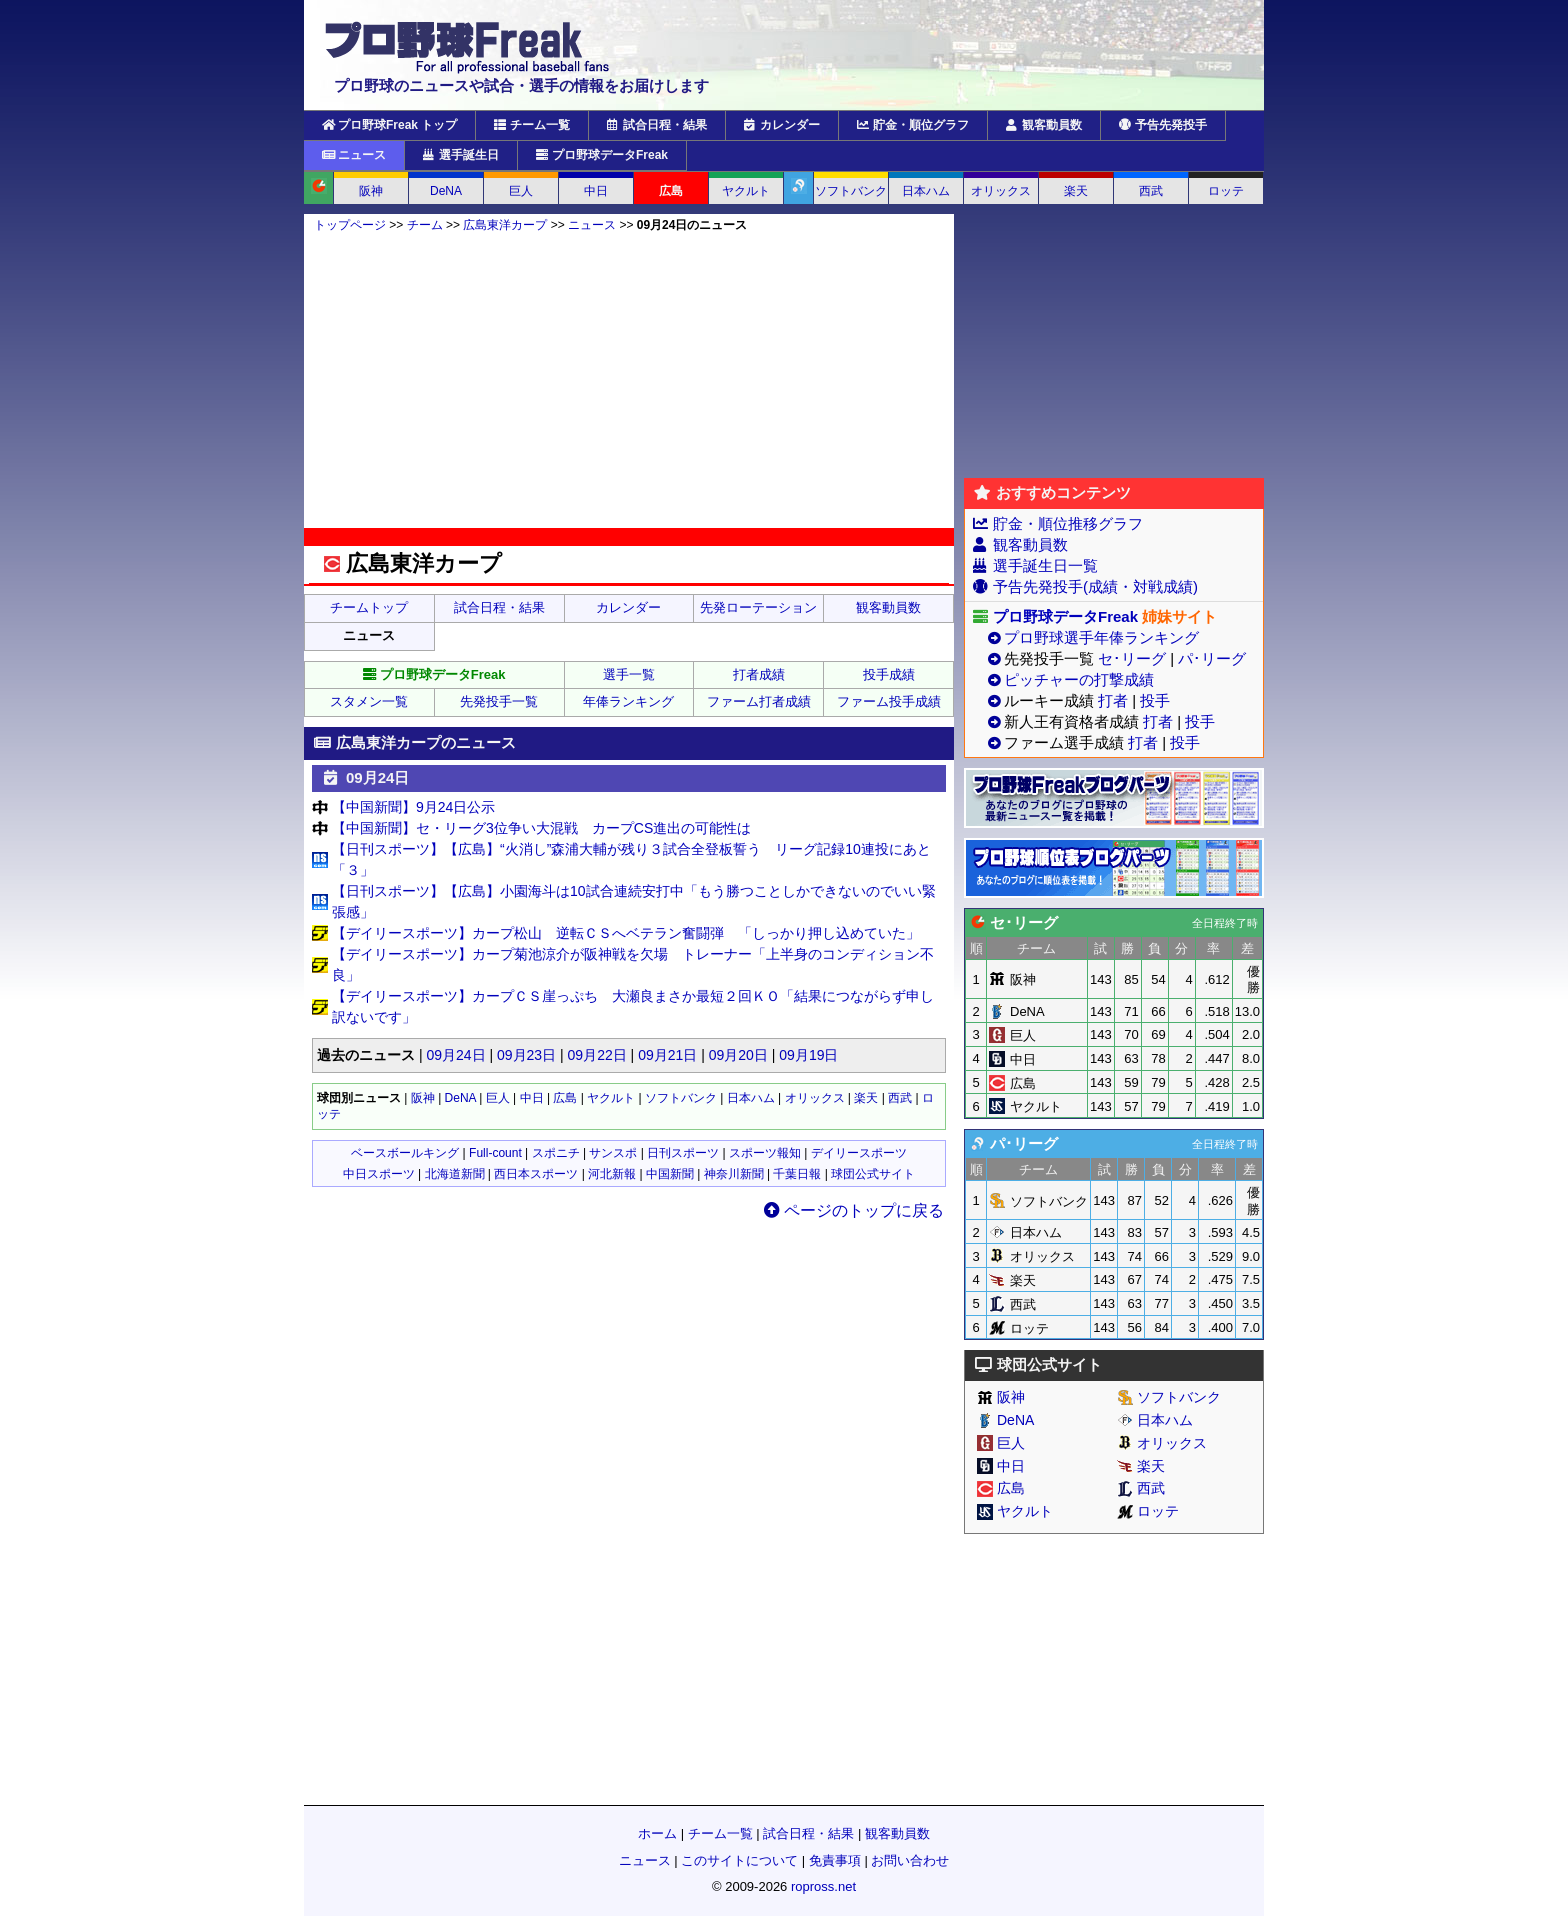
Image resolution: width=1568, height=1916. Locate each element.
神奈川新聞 (734, 1174)
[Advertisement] (629, 380)
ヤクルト (746, 191)
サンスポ (613, 1153)
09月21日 (667, 1055)
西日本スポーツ (536, 1174)
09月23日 (526, 1055)
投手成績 (889, 674)
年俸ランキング (628, 701)
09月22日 (597, 1055)
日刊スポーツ (683, 1153)
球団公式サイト (873, 1174)
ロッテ (1226, 191)
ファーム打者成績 (759, 701)
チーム (425, 225)
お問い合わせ (910, 1860)
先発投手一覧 (499, 701)
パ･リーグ (1212, 658)
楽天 (1076, 191)
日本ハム (926, 191)
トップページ (350, 225)
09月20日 (738, 1055)
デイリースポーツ (859, 1153)
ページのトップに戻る (854, 1210)
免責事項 (835, 1860)
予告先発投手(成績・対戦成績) (1095, 586)
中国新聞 (670, 1174)
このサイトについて (739, 1860)
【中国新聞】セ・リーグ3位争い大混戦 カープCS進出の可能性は (541, 828)
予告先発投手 (1163, 125)
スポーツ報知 (765, 1153)
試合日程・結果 (657, 125)
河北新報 (612, 1174)
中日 (596, 191)
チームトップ (369, 607)
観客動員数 (1044, 125)
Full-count (495, 1153)
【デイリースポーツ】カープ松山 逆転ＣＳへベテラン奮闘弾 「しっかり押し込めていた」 (626, 933)
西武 (1151, 191)
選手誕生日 (461, 155)
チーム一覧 (532, 125)
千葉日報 (797, 1174)
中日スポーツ (379, 1174)
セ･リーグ (1132, 658)
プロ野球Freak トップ (389, 125)
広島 (671, 191)
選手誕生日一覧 (1045, 565)
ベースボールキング (405, 1153)
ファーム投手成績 (889, 701)
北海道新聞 (455, 1174)
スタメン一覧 (369, 701)
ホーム (657, 1833)
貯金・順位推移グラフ (1068, 523)
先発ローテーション (758, 607)
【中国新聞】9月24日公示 (413, 807)
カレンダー (782, 125)
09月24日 (455, 1055)
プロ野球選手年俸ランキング (1101, 637)
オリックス (1001, 191)
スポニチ (556, 1153)
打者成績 (759, 674)
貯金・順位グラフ (913, 125)
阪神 (371, 191)
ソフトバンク (851, 191)
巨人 (521, 191)
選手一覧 (629, 674)
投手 (1155, 700)
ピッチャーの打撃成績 (1079, 679)
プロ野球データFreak (602, 155)
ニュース (354, 155)
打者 (1113, 700)
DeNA (446, 191)
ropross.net (823, 1886)
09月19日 (808, 1055)
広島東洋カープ (505, 225)
